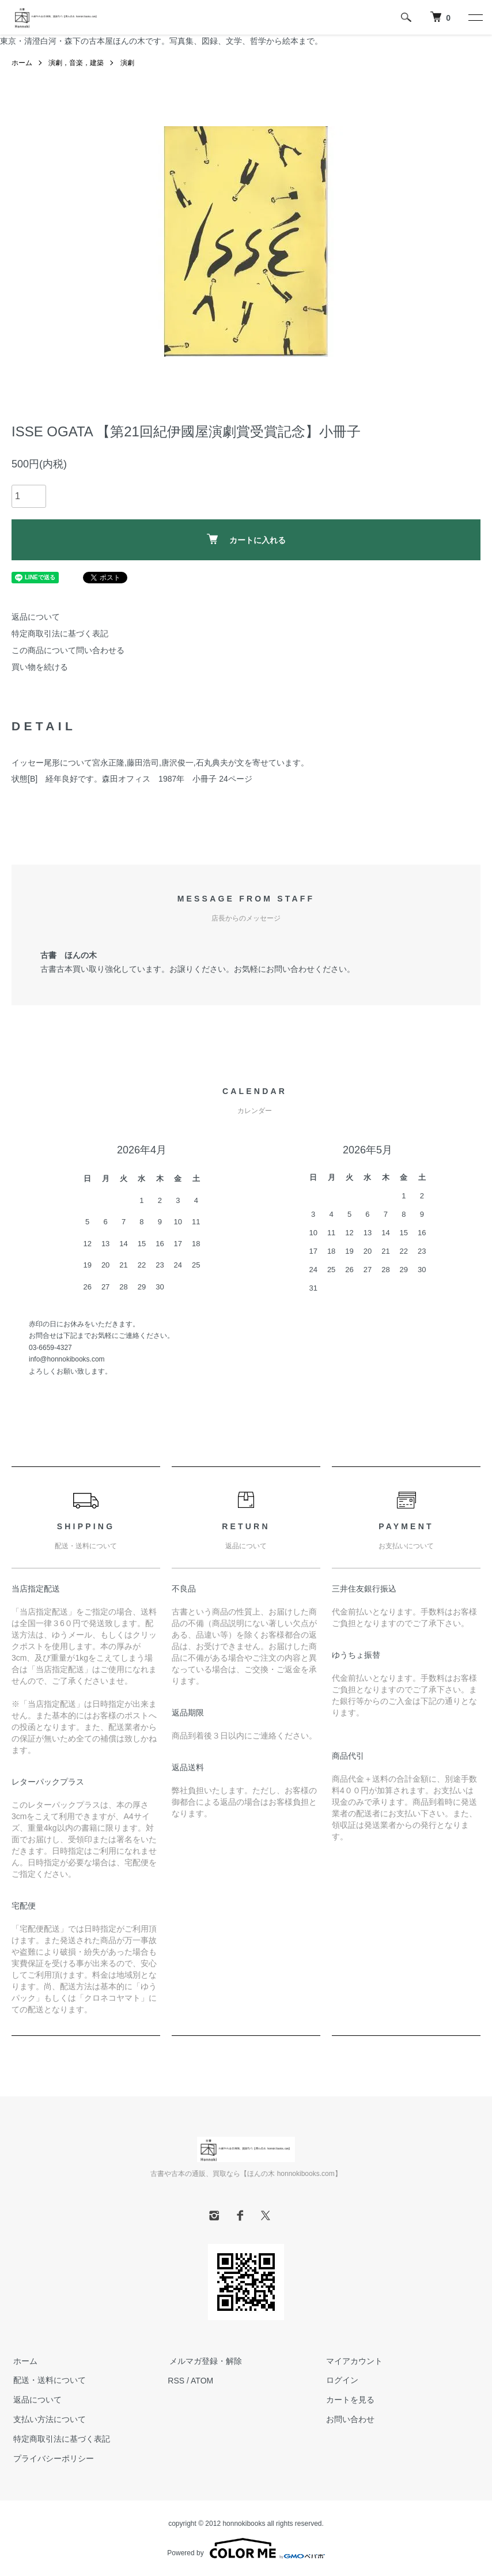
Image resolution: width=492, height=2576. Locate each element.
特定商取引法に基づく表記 (60, 633)
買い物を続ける (40, 667)
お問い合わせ (348, 2419)
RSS (176, 2380)
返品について (36, 616)
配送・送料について (48, 2380)
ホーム (22, 63)
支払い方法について (48, 2419)
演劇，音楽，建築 (76, 63)
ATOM (202, 2380)
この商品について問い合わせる (68, 650)
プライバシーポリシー (52, 2458)
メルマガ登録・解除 (204, 2361)
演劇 (127, 63)
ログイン (340, 2380)
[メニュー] (474, 17)
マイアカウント (352, 2361)
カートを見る (348, 2399)
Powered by (245, 2548)
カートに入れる (246, 539)
